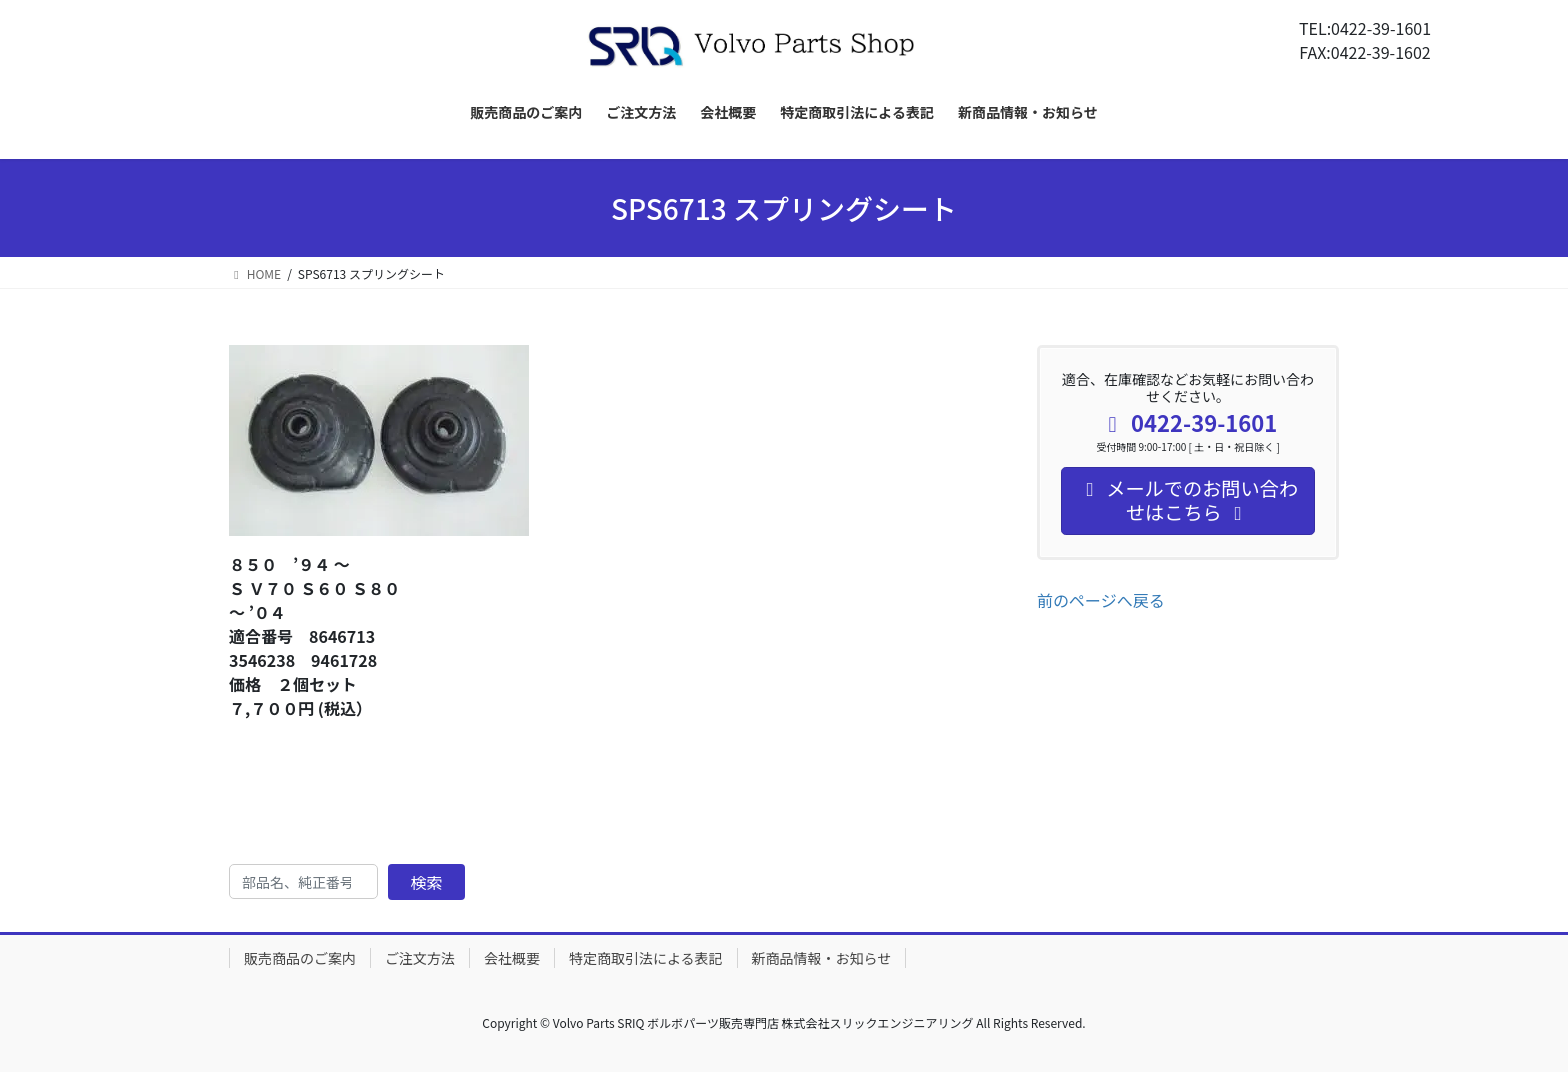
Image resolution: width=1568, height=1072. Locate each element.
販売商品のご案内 (300, 958)
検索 (427, 882)
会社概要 (512, 958)
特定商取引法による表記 (646, 958)
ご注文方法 (420, 958)
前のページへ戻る (1101, 600)
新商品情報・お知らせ (822, 958)
